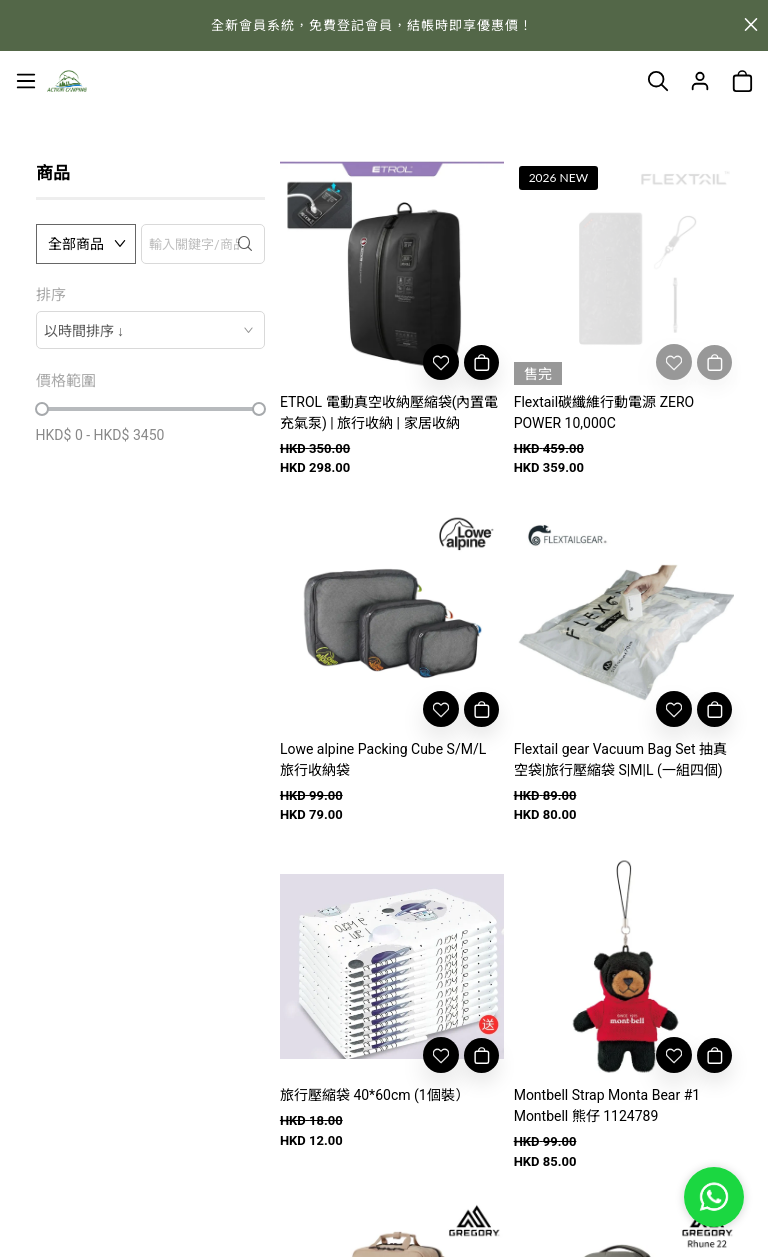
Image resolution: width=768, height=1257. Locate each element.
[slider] (42, 409)
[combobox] (150, 330)
